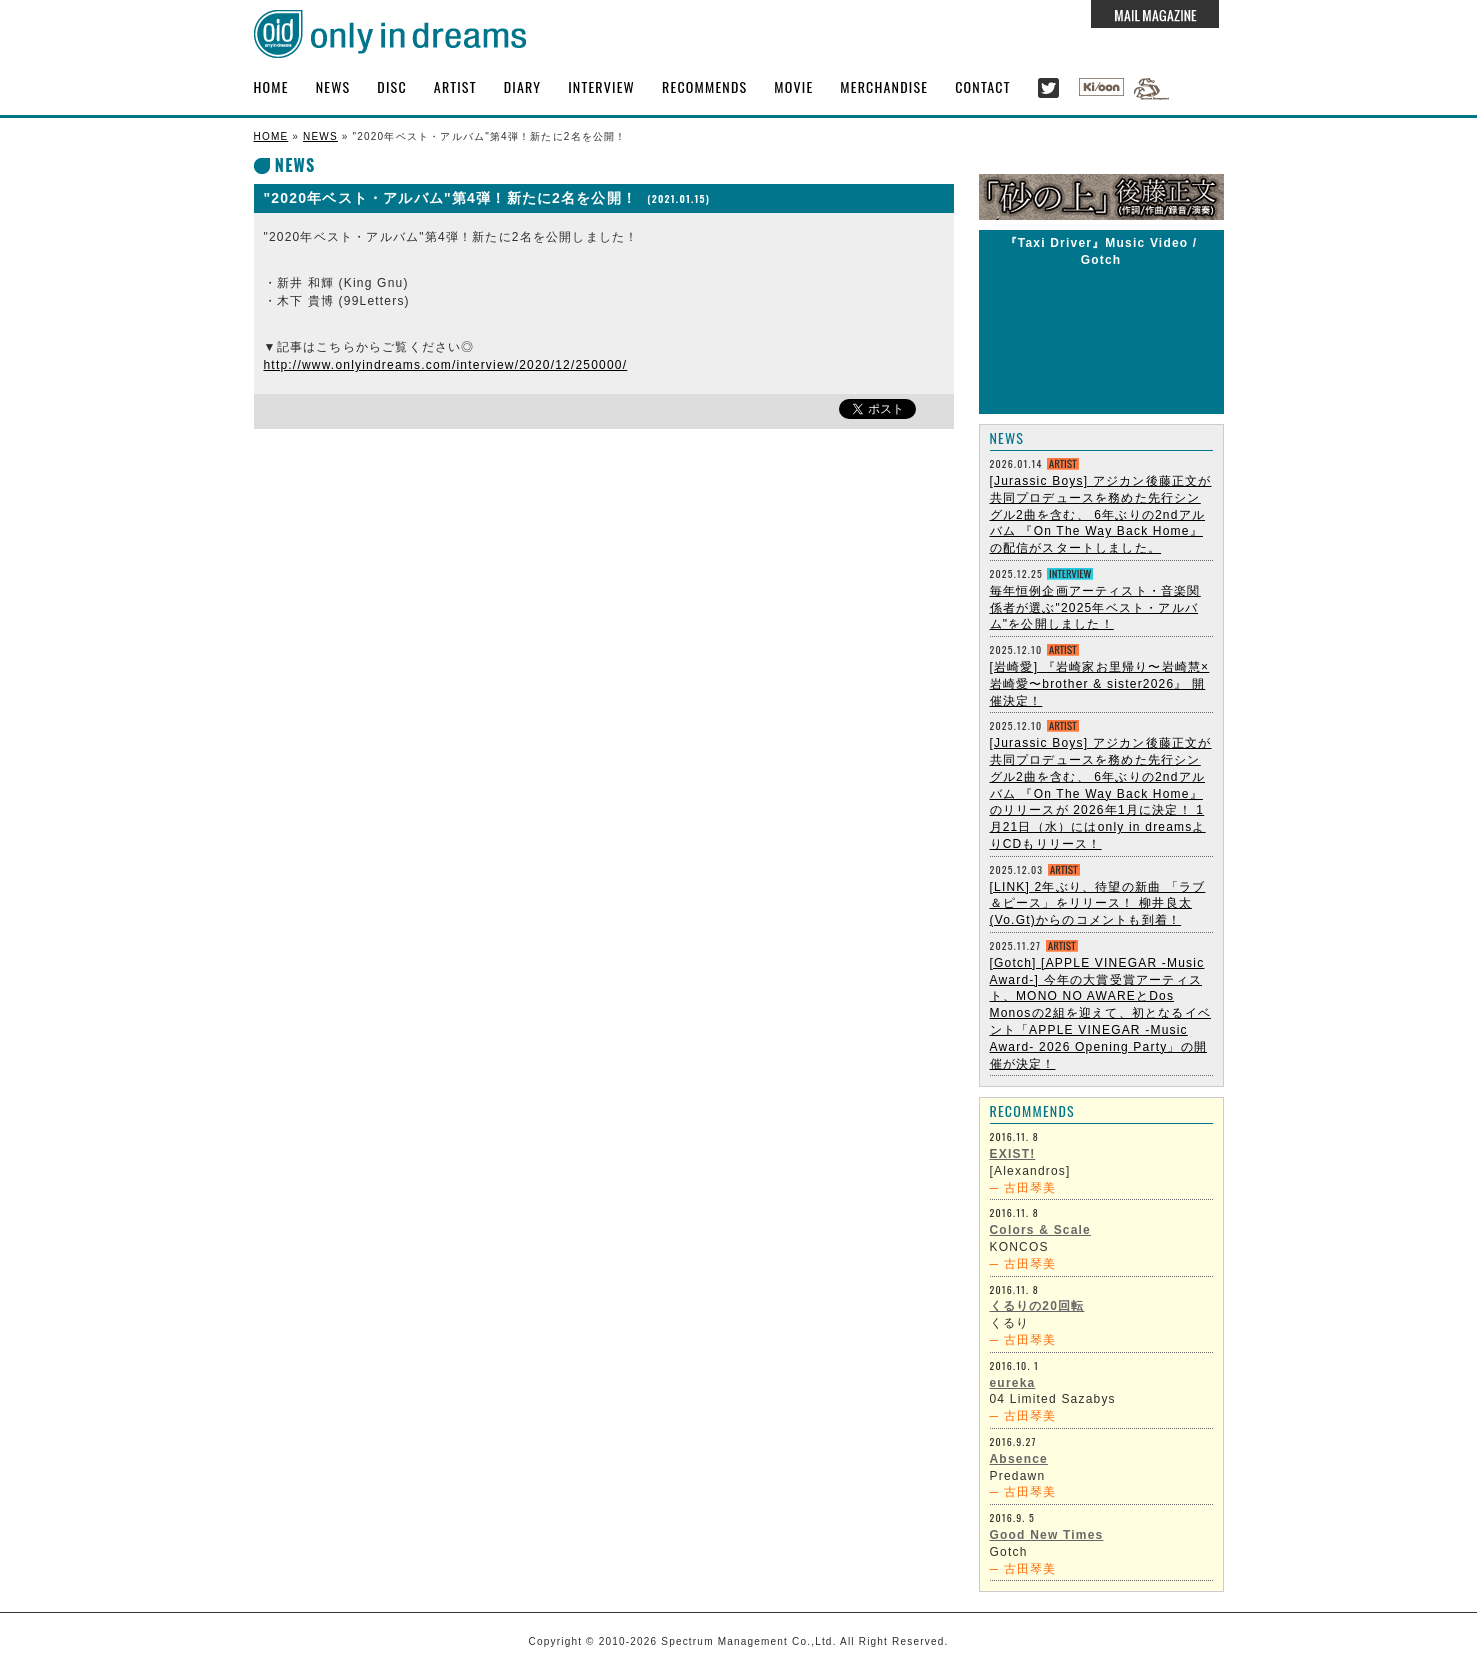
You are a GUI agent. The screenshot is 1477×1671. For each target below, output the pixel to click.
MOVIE (793, 86)
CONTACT (983, 86)
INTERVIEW (601, 86)
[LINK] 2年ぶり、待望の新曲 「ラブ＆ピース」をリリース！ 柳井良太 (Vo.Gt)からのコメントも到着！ (1098, 904)
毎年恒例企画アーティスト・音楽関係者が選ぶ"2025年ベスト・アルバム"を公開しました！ (1095, 608)
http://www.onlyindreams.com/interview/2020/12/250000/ (446, 365)
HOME (271, 86)
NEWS (333, 86)
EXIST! (1013, 1154)
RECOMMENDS (704, 86)
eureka (1013, 1383)
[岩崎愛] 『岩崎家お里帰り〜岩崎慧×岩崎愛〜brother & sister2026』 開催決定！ (1100, 684)
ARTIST (455, 86)
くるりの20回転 (1037, 1306)
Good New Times (1047, 1535)
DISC (391, 86)
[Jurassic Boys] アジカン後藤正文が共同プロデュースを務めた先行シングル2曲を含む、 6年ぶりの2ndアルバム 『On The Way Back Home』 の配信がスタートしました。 (1101, 514)
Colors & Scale (1041, 1230)
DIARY (523, 86)
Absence (1019, 1459)
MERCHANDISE (884, 86)
